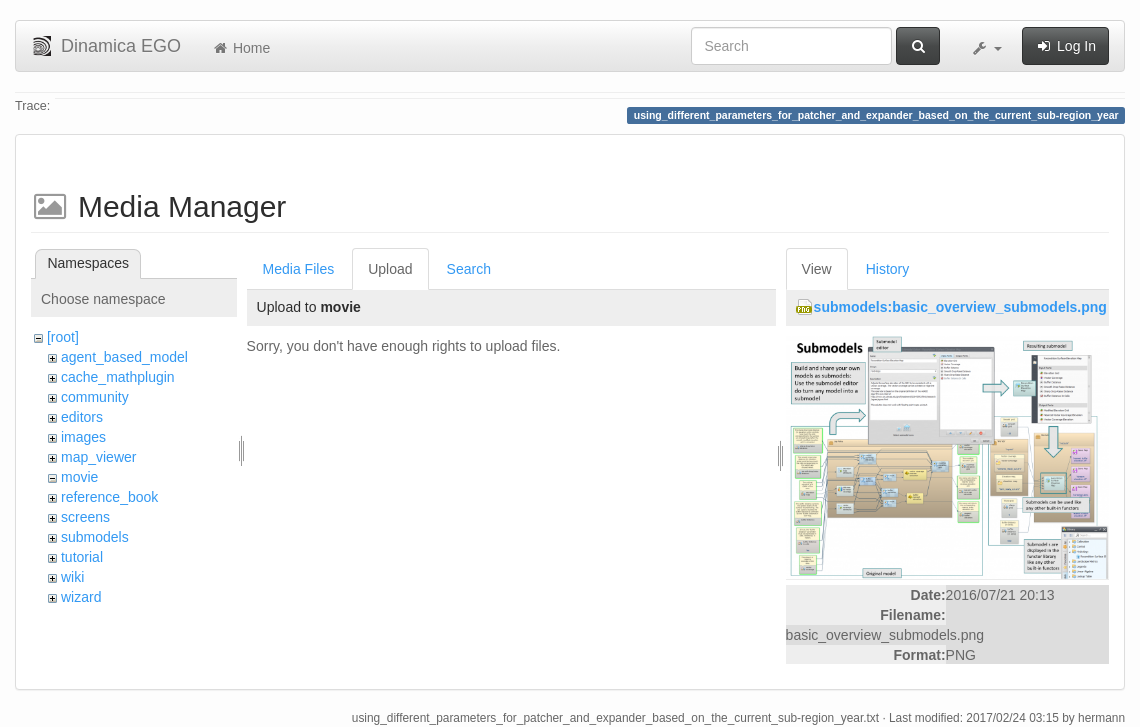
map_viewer (98, 457)
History (888, 269)
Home (240, 48)
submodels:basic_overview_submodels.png (960, 307)
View (817, 269)
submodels (95, 537)
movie (79, 477)
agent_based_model (124, 357)
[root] (63, 337)
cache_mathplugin (118, 377)
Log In (1065, 46)
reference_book (109, 497)
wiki (72, 577)
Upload (390, 269)
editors (82, 417)
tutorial (82, 557)
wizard (81, 597)
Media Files (299, 269)
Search (469, 269)
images (83, 437)
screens (85, 517)
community (95, 397)
